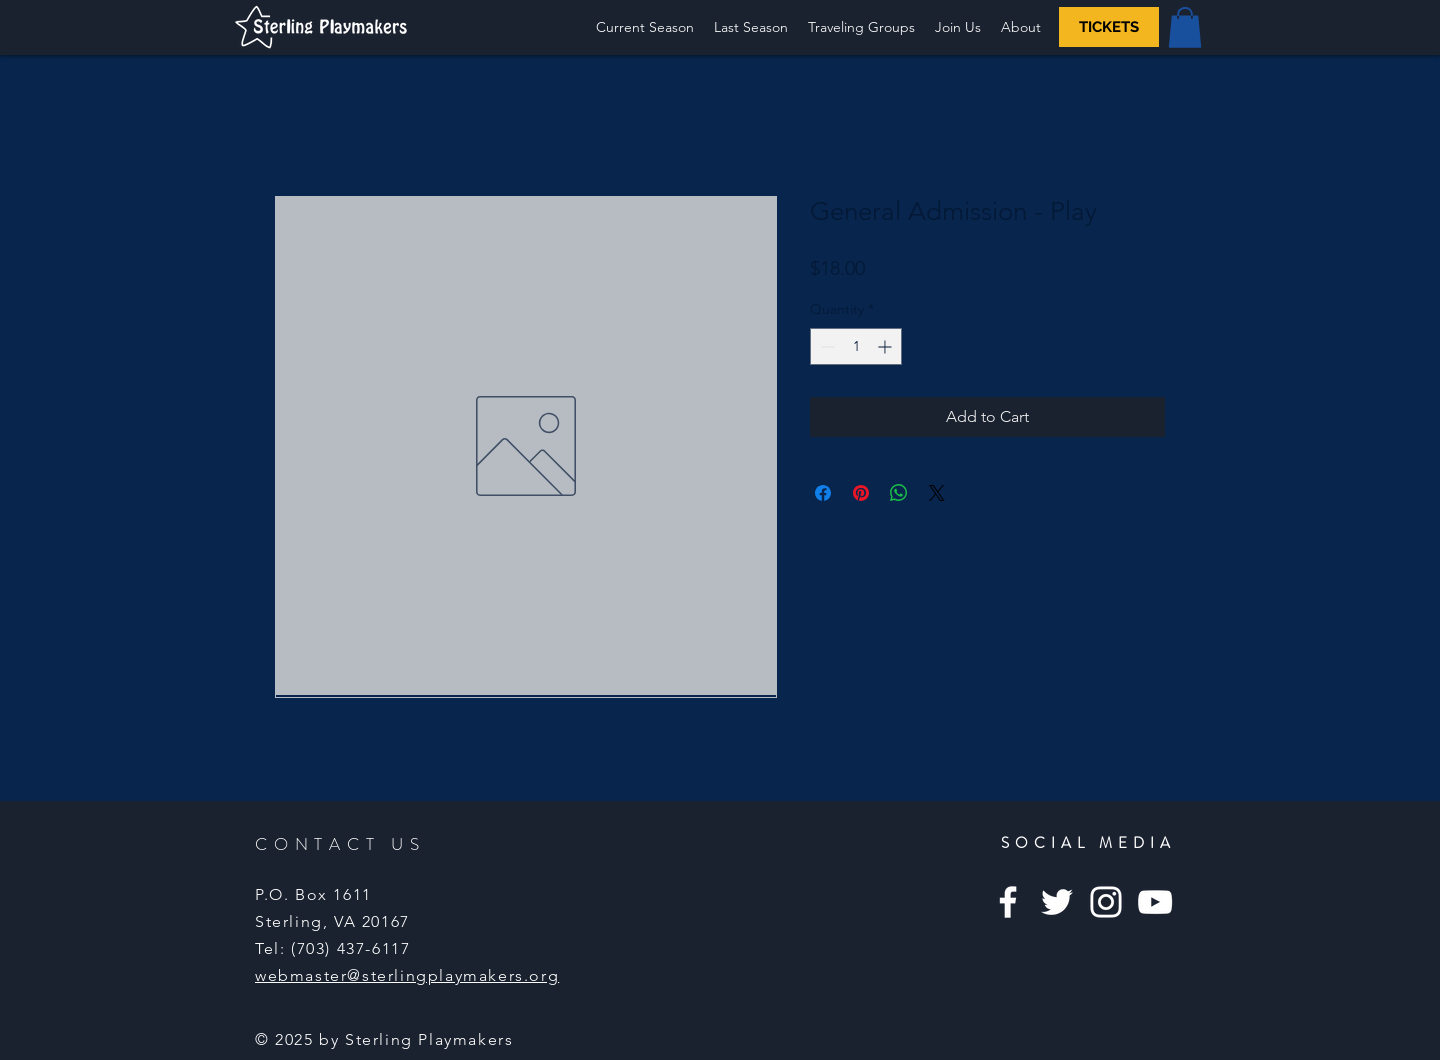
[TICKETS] (1109, 27)
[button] (751, 27)
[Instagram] (1106, 902)
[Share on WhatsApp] (899, 493)
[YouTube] (1155, 902)
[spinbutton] (856, 346)
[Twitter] (1057, 902)
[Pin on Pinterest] (861, 493)
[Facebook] (1008, 902)
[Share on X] (937, 493)
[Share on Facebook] (823, 493)
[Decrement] (825, 346)
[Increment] (886, 346)
